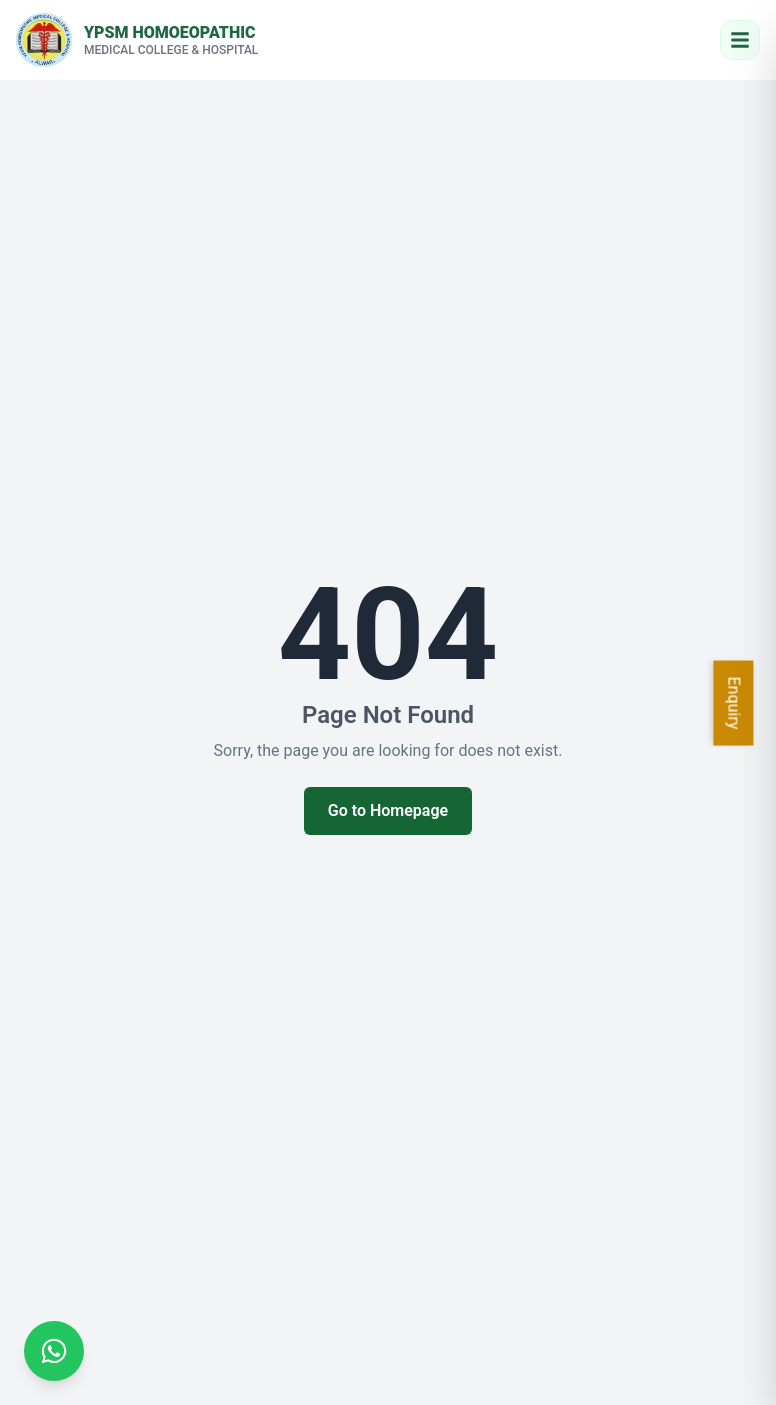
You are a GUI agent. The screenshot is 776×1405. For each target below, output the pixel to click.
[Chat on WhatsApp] (54, 1351)
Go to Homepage (388, 810)
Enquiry (734, 702)
